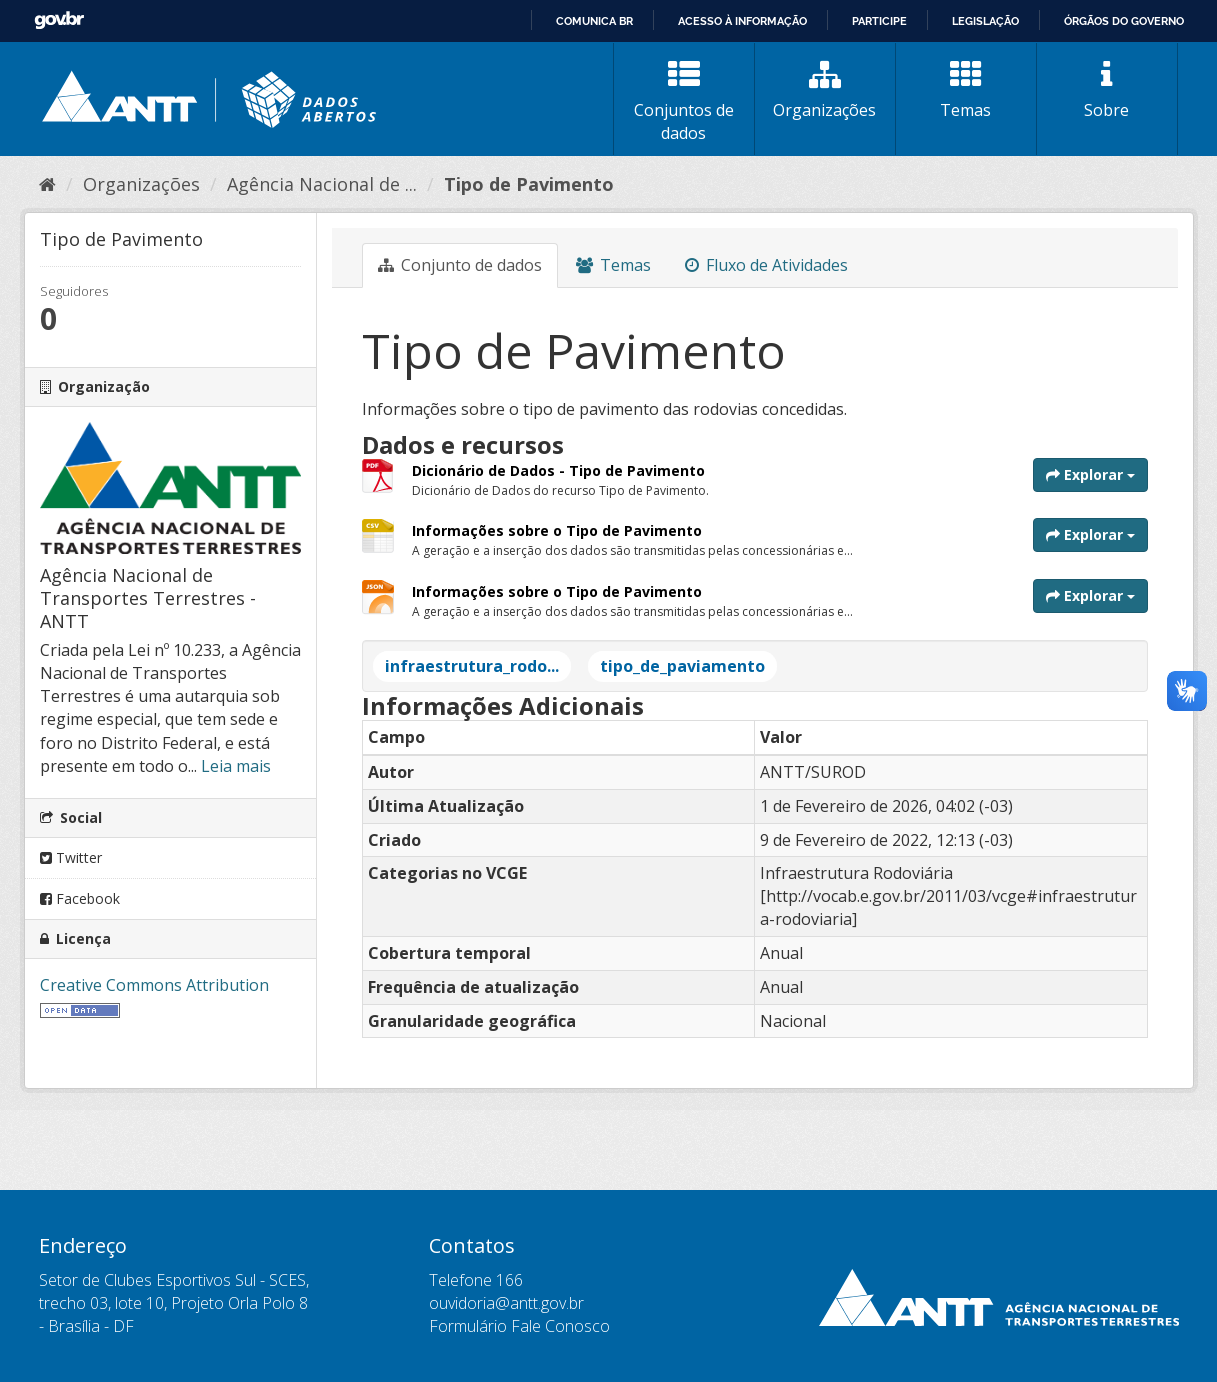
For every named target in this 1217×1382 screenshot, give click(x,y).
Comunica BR (594, 21)
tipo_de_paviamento (682, 666)
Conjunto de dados (460, 265)
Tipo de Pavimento (529, 184)
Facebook (80, 898)
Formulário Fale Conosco (519, 1326)
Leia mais (236, 766)
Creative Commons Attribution (154, 985)
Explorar (1090, 474)
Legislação (985, 21)
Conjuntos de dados (684, 101)
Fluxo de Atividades (766, 265)
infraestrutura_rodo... (472, 666)
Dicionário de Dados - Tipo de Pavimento (558, 470)
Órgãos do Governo (1124, 21)
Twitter (71, 857)
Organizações (825, 90)
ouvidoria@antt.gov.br (506, 1303)
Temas (966, 90)
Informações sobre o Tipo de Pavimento (557, 530)
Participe (879, 21)
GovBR (59, 20)
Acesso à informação (742, 21)
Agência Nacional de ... (322, 184)
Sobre (1107, 90)
